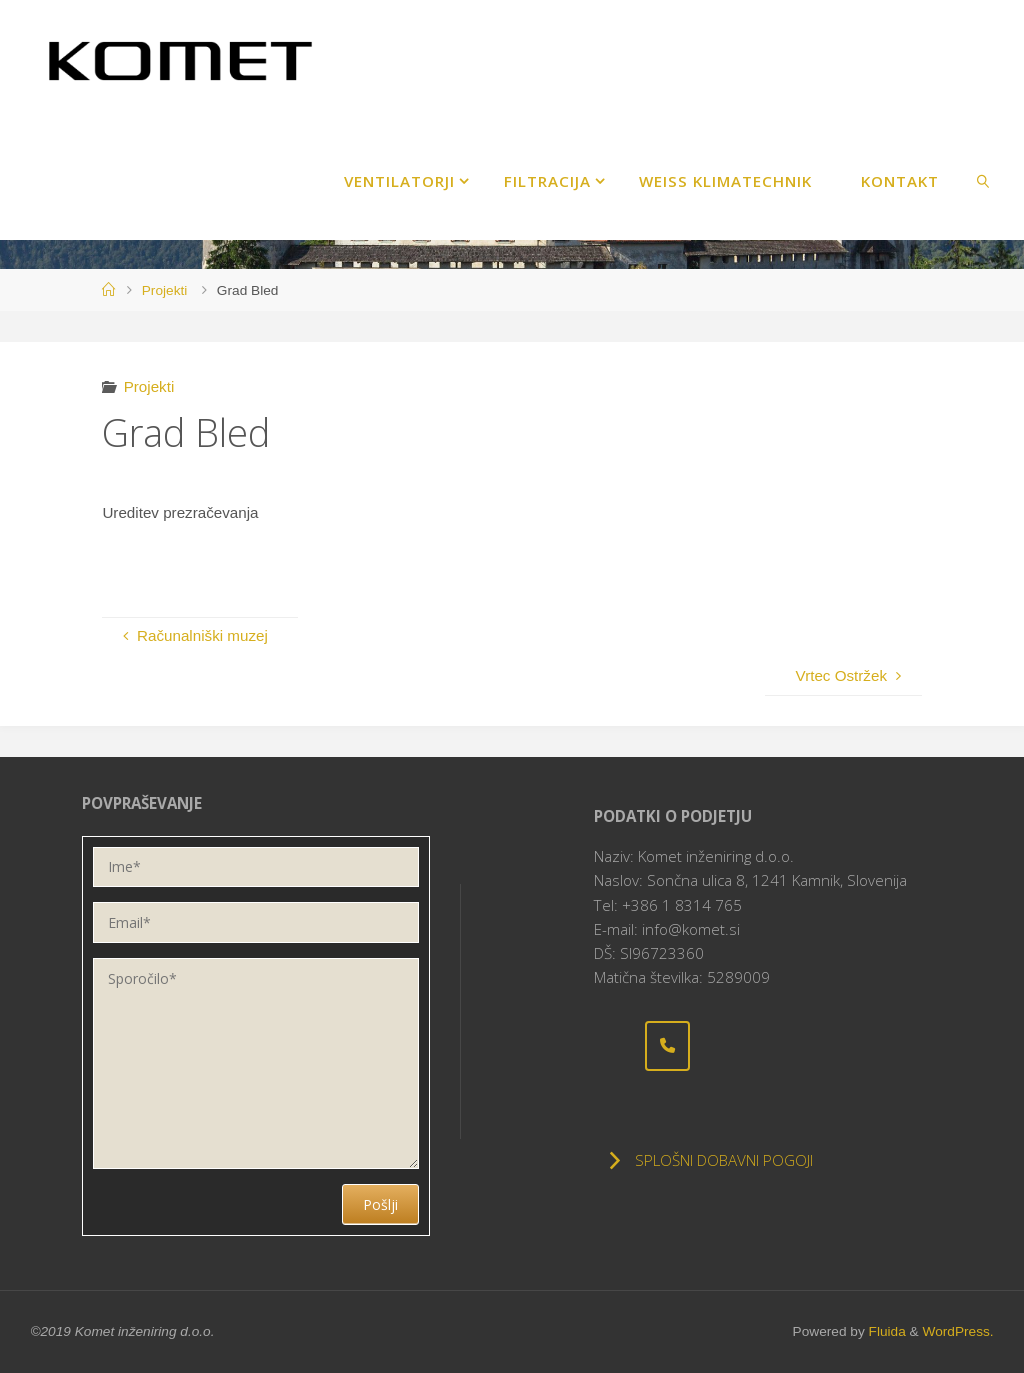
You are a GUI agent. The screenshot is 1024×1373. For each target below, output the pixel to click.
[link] (983, 180)
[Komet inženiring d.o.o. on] (617, 1046)
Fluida (885, 1331)
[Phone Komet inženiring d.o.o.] (668, 1046)
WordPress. (957, 1331)
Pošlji (380, 1204)
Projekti (165, 290)
